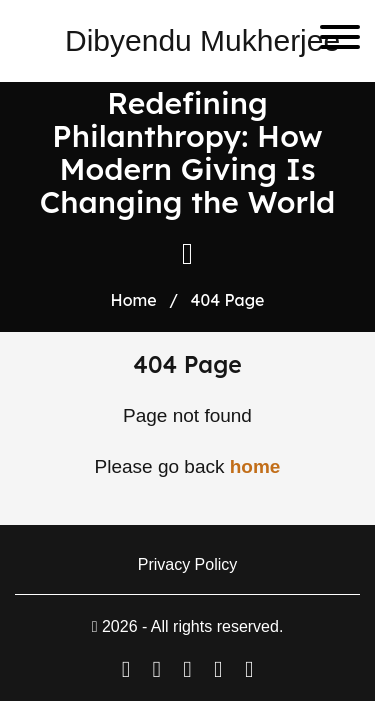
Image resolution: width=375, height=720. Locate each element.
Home (134, 300)
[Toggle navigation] (332, 40)
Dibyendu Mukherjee (202, 40)
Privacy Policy (188, 564)
